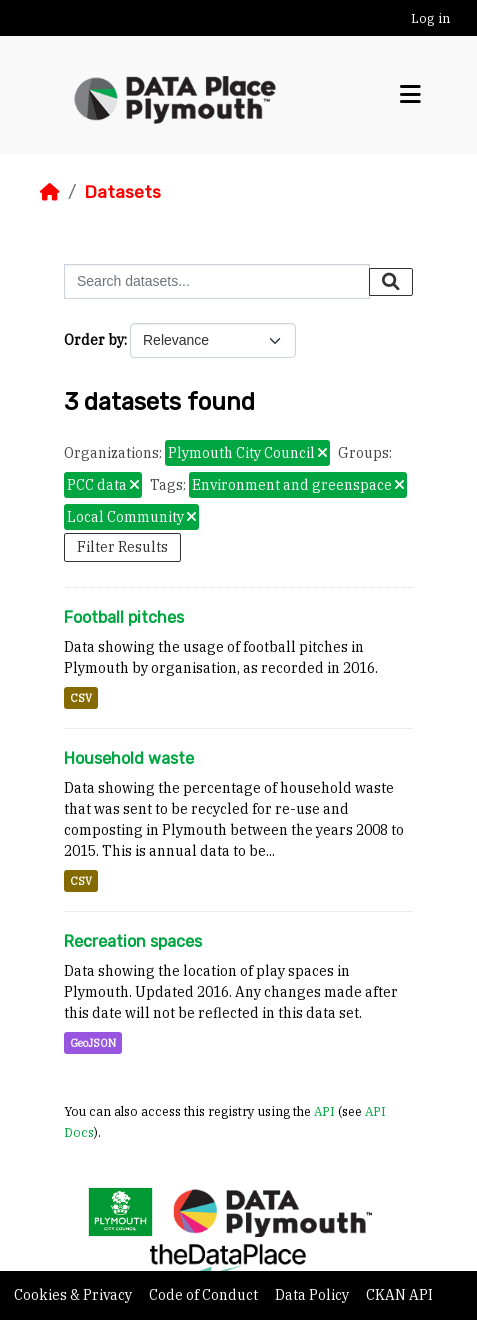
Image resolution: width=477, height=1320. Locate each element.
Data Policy (313, 1295)
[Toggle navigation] (410, 95)
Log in (430, 18)
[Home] (50, 192)
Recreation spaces (133, 941)
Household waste (129, 758)
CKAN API (399, 1295)
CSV (81, 698)
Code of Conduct (205, 1295)
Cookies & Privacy (74, 1295)
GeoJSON (93, 1043)
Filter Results (122, 547)
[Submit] (391, 282)
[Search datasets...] (217, 281)
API (324, 1111)
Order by (94, 340)
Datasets (122, 192)
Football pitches (124, 617)
